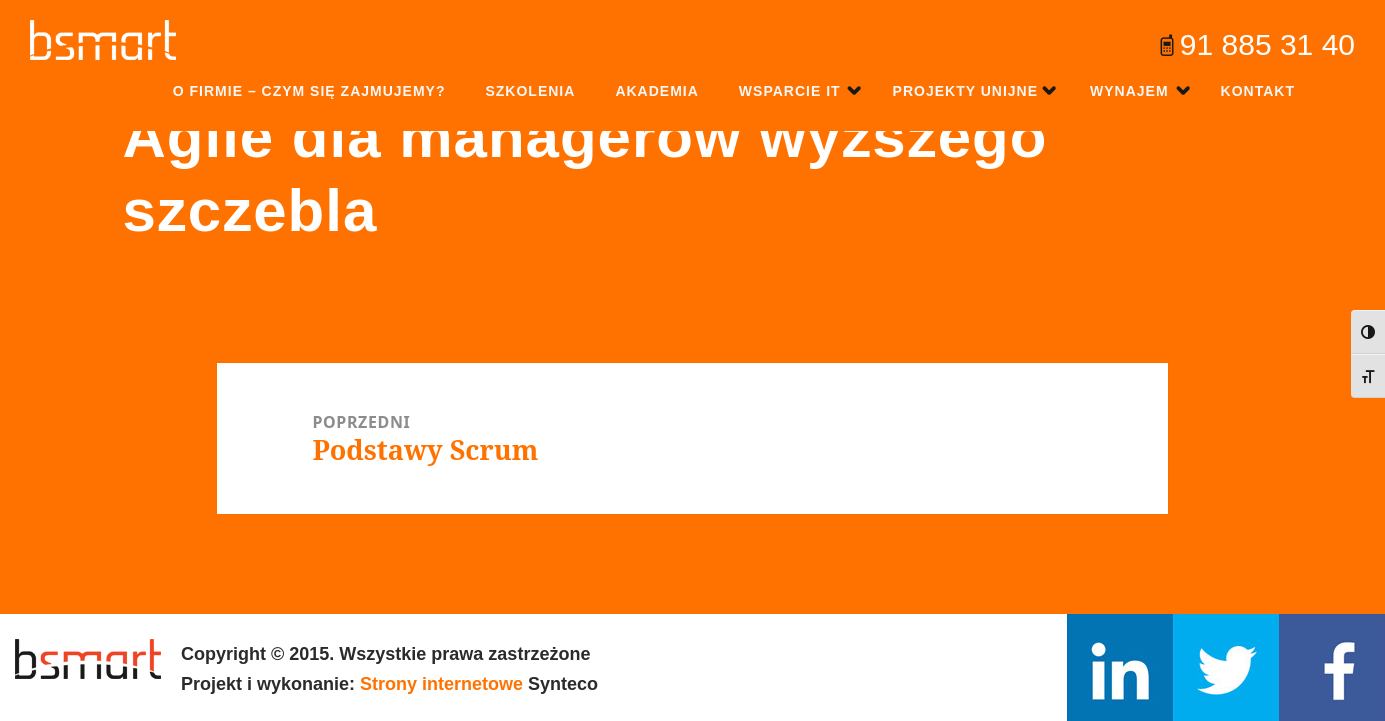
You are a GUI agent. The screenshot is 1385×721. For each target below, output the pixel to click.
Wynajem (1129, 91)
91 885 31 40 (1267, 44)
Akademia (656, 91)
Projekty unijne (965, 91)
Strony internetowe (441, 684)
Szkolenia (530, 91)
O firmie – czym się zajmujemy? (309, 91)
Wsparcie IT (790, 91)
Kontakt (1258, 91)
